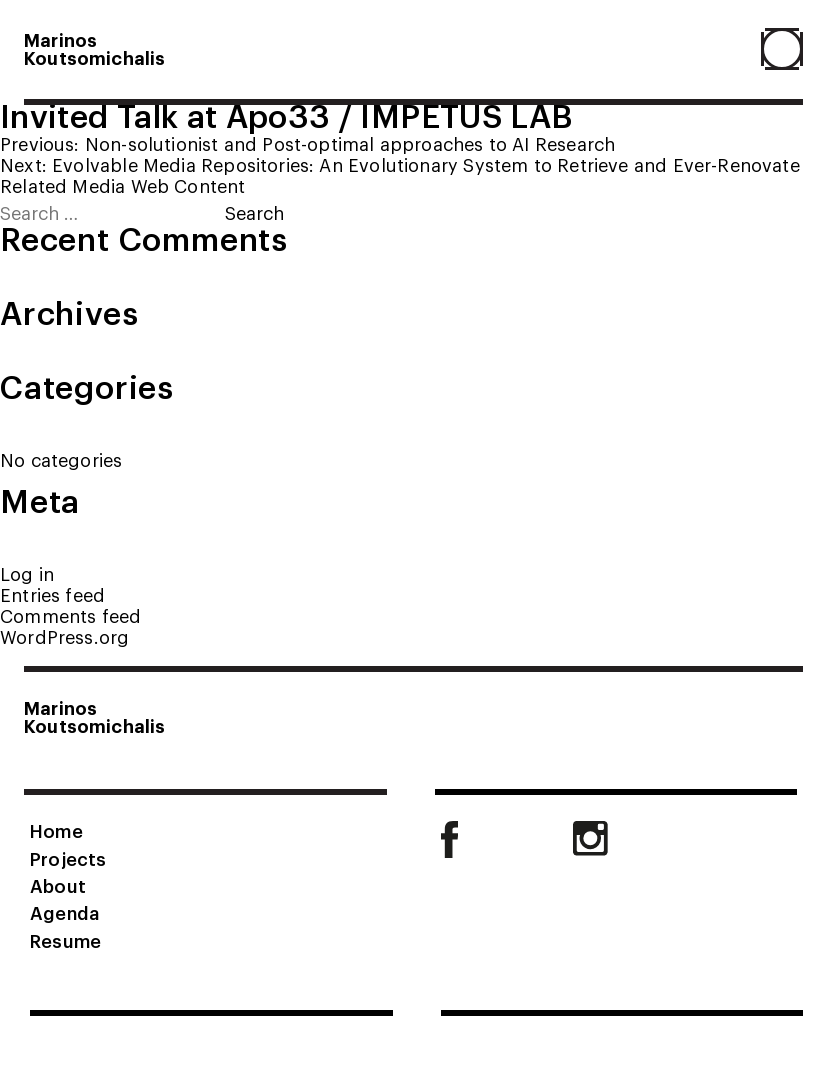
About (58, 885)
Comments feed (70, 615)
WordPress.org (64, 636)
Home (56, 830)
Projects (68, 858)
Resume (65, 940)
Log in (27, 573)
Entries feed (52, 594)
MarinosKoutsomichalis (95, 48)
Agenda (64, 912)
